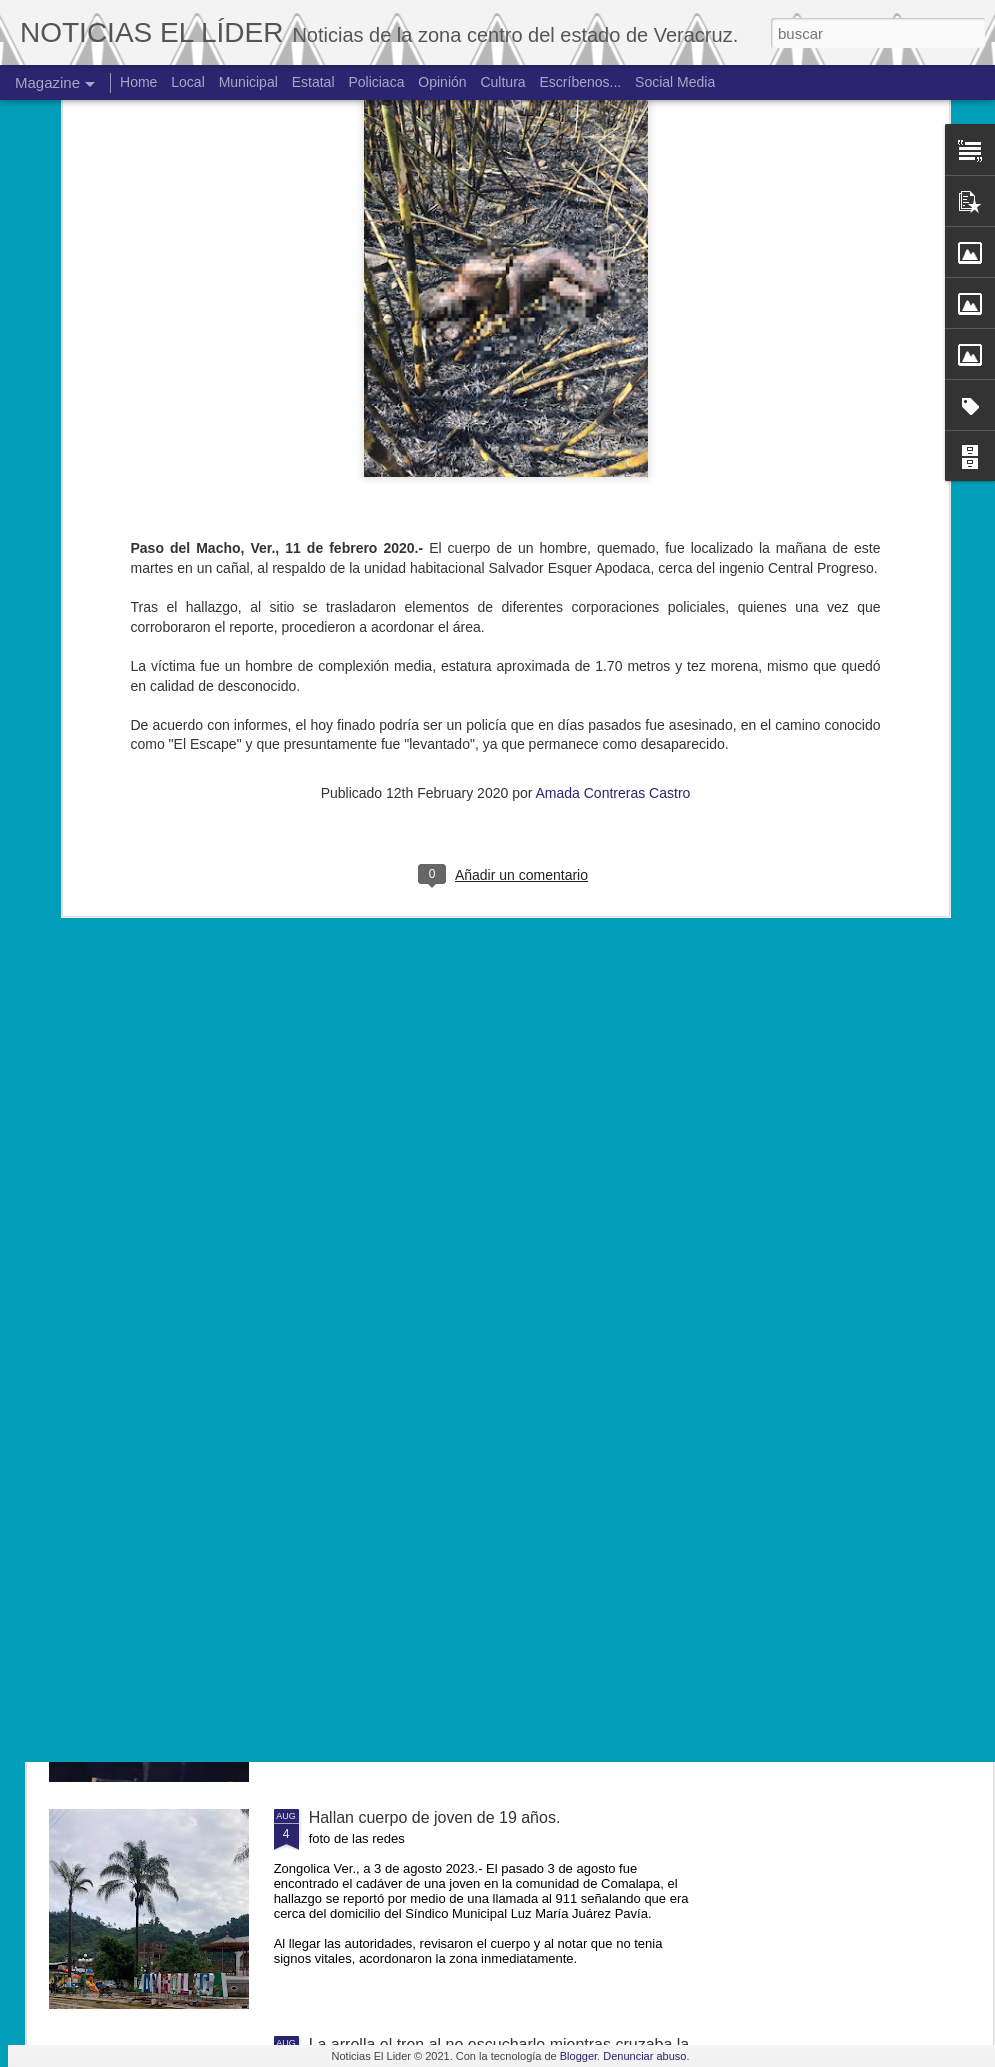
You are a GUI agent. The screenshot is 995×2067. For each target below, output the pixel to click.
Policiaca (376, 82)
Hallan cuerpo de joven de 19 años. (435, 1817)
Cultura (502, 82)
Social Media (675, 82)
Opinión (442, 82)
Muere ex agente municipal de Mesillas (447, 1363)
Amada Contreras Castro (613, 583)
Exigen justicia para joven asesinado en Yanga (474, 1590)
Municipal (248, 82)
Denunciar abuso (644, 2056)
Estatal (313, 82)
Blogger (578, 2056)
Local (187, 82)
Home (138, 82)
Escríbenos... (581, 82)
